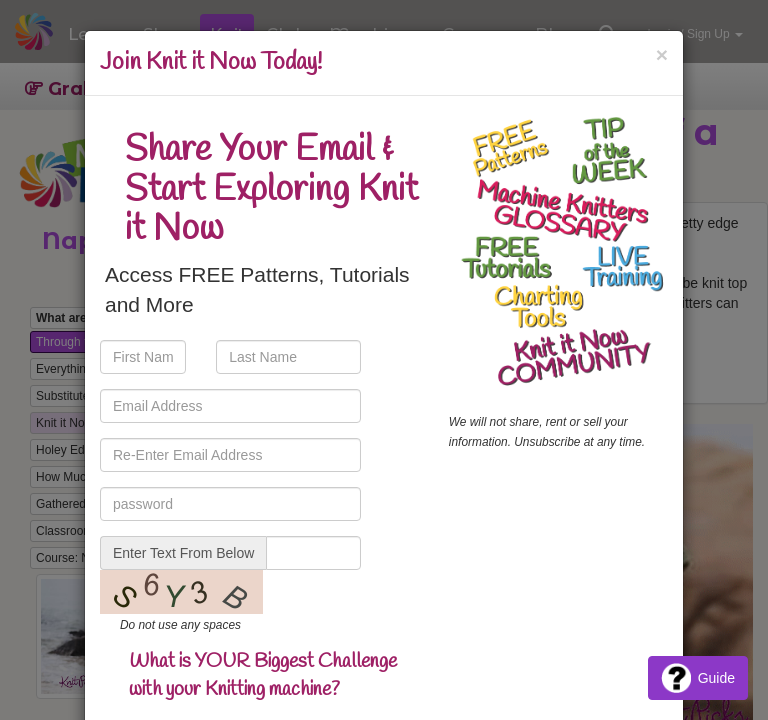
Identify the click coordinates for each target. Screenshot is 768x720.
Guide (698, 678)
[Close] (662, 54)
